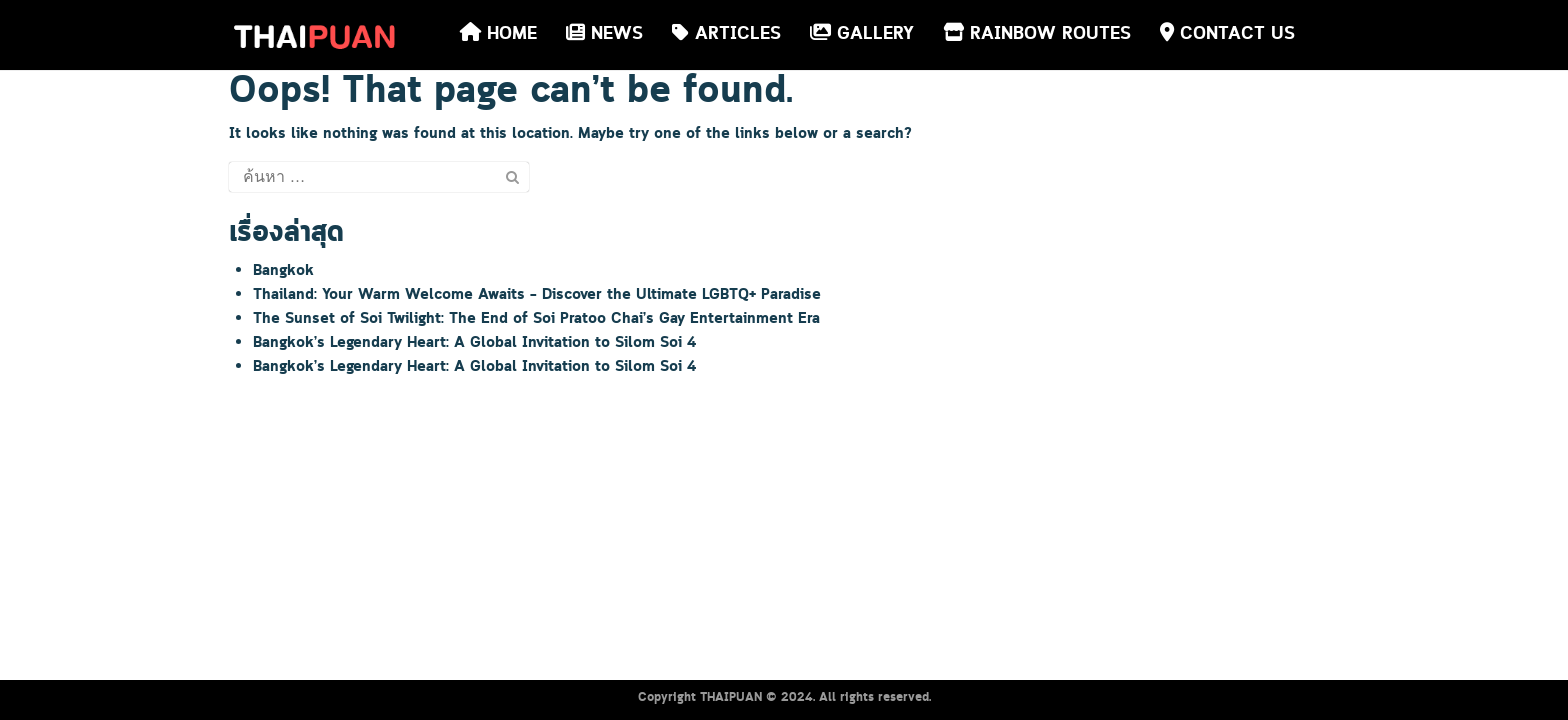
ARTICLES (726, 34)
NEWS (604, 34)
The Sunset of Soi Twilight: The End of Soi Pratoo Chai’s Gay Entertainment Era (536, 319)
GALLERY (862, 34)
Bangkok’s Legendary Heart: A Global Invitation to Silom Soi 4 (474, 343)
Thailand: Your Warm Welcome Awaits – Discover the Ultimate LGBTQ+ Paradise (537, 295)
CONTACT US (1227, 34)
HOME (498, 34)
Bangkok (283, 271)
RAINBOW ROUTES (1037, 34)
